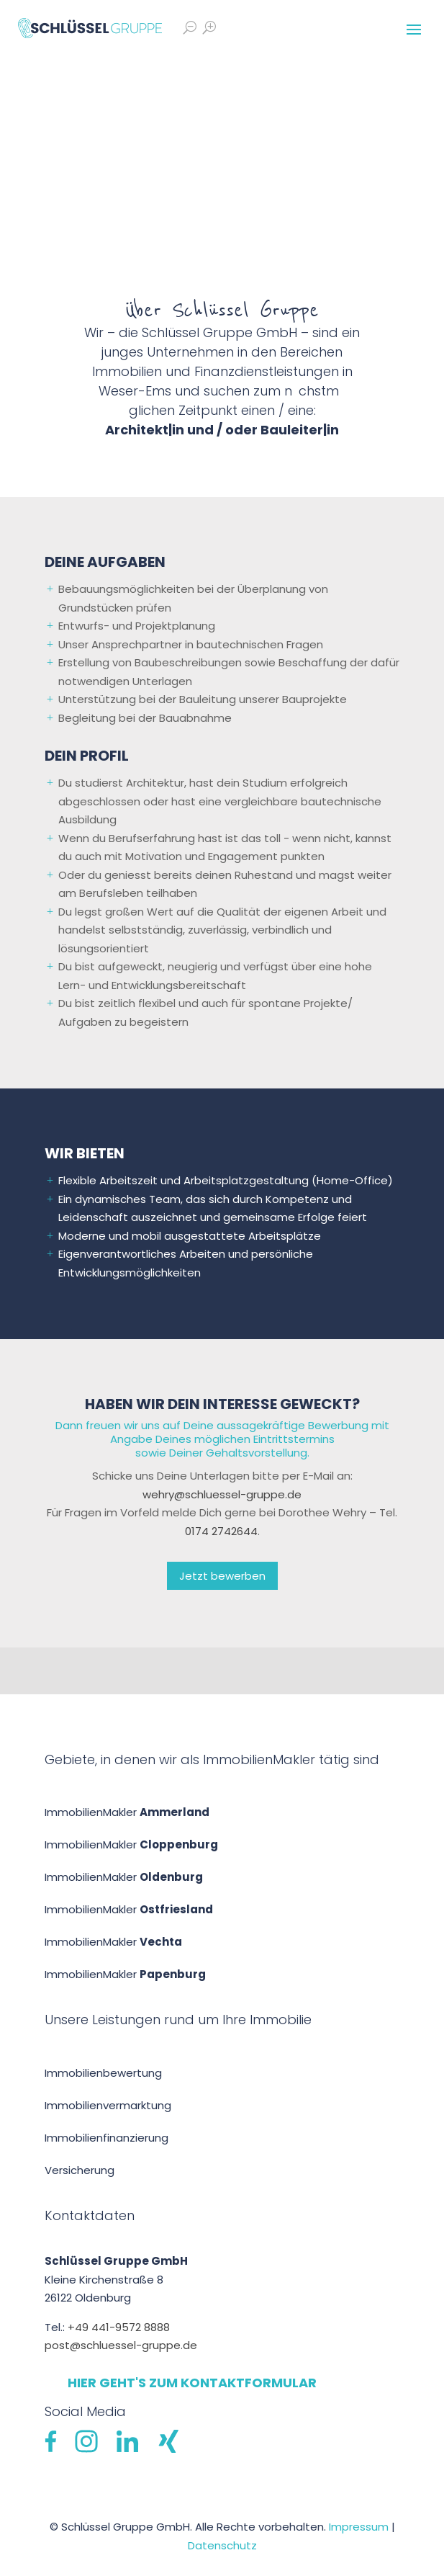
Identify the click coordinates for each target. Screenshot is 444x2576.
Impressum (359, 2526)
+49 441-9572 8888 (119, 2327)
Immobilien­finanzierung (106, 2137)
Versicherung (79, 2170)
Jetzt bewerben (222, 1575)
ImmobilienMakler (127, 1812)
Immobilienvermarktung (108, 2105)
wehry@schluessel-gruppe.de (222, 1494)
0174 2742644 (221, 1531)
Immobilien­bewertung (103, 2072)
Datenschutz (222, 2545)
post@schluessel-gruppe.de (121, 2345)
